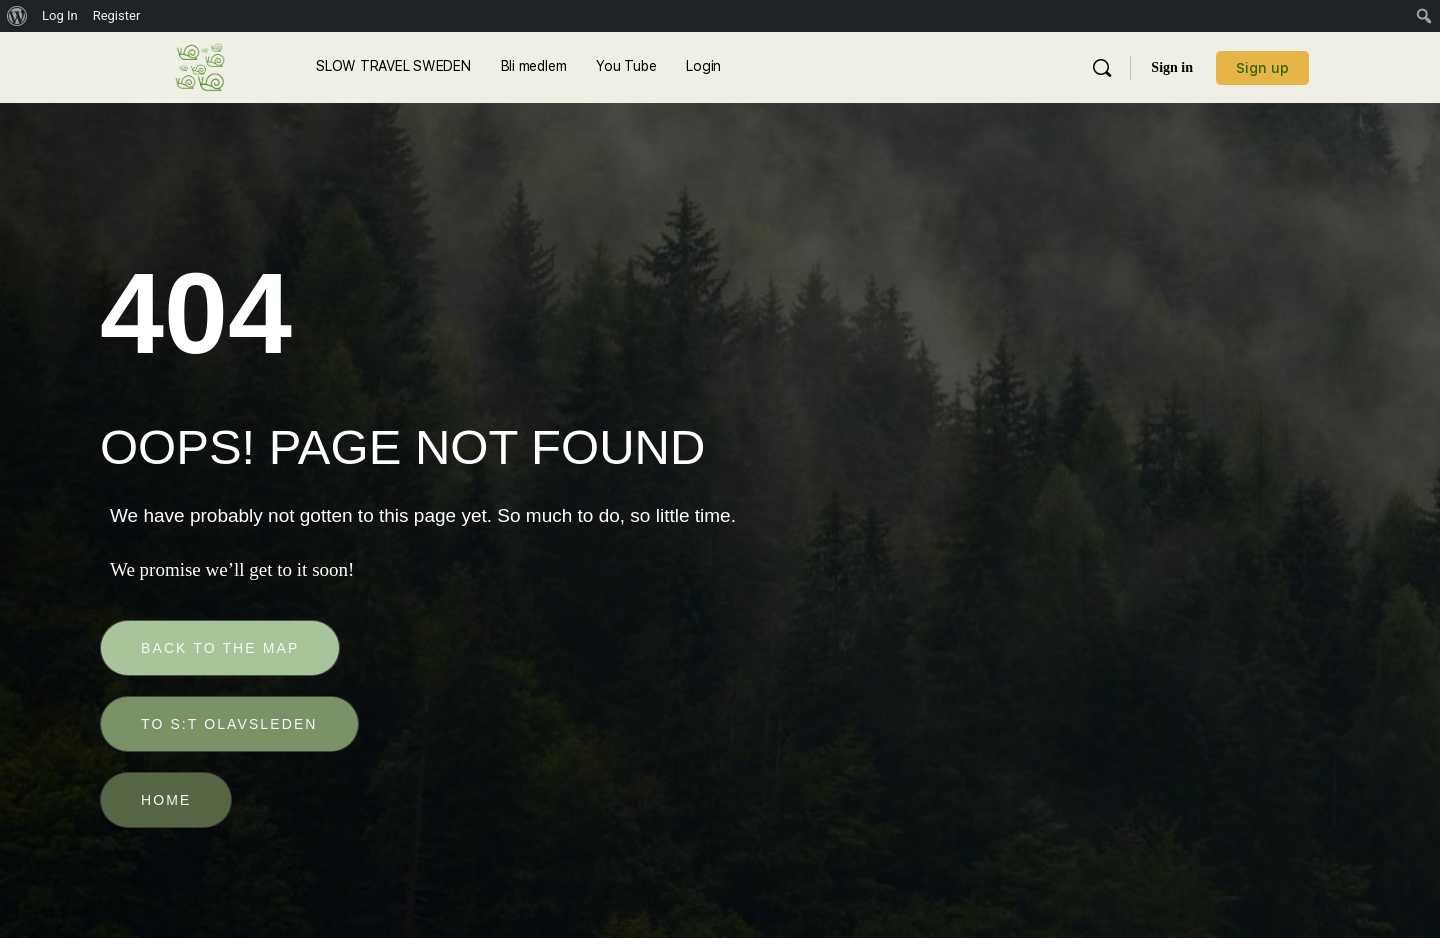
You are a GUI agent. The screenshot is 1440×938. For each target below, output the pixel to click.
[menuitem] (17, 16)
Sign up (1262, 68)
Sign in (1172, 67)
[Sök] (1102, 68)
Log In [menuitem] (60, 15)
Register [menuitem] (117, 15)
